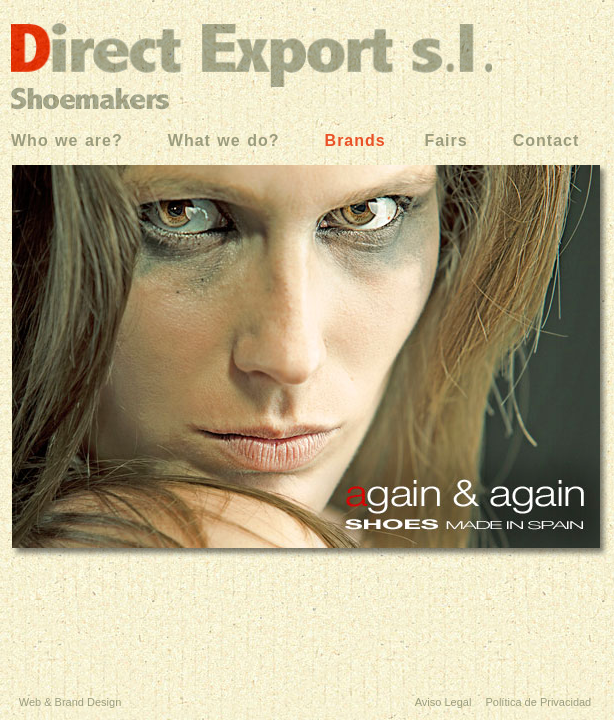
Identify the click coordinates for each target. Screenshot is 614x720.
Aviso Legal (443, 702)
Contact (546, 140)
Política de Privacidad (536, 702)
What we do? (224, 140)
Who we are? (67, 140)
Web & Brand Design (70, 702)
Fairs (443, 140)
